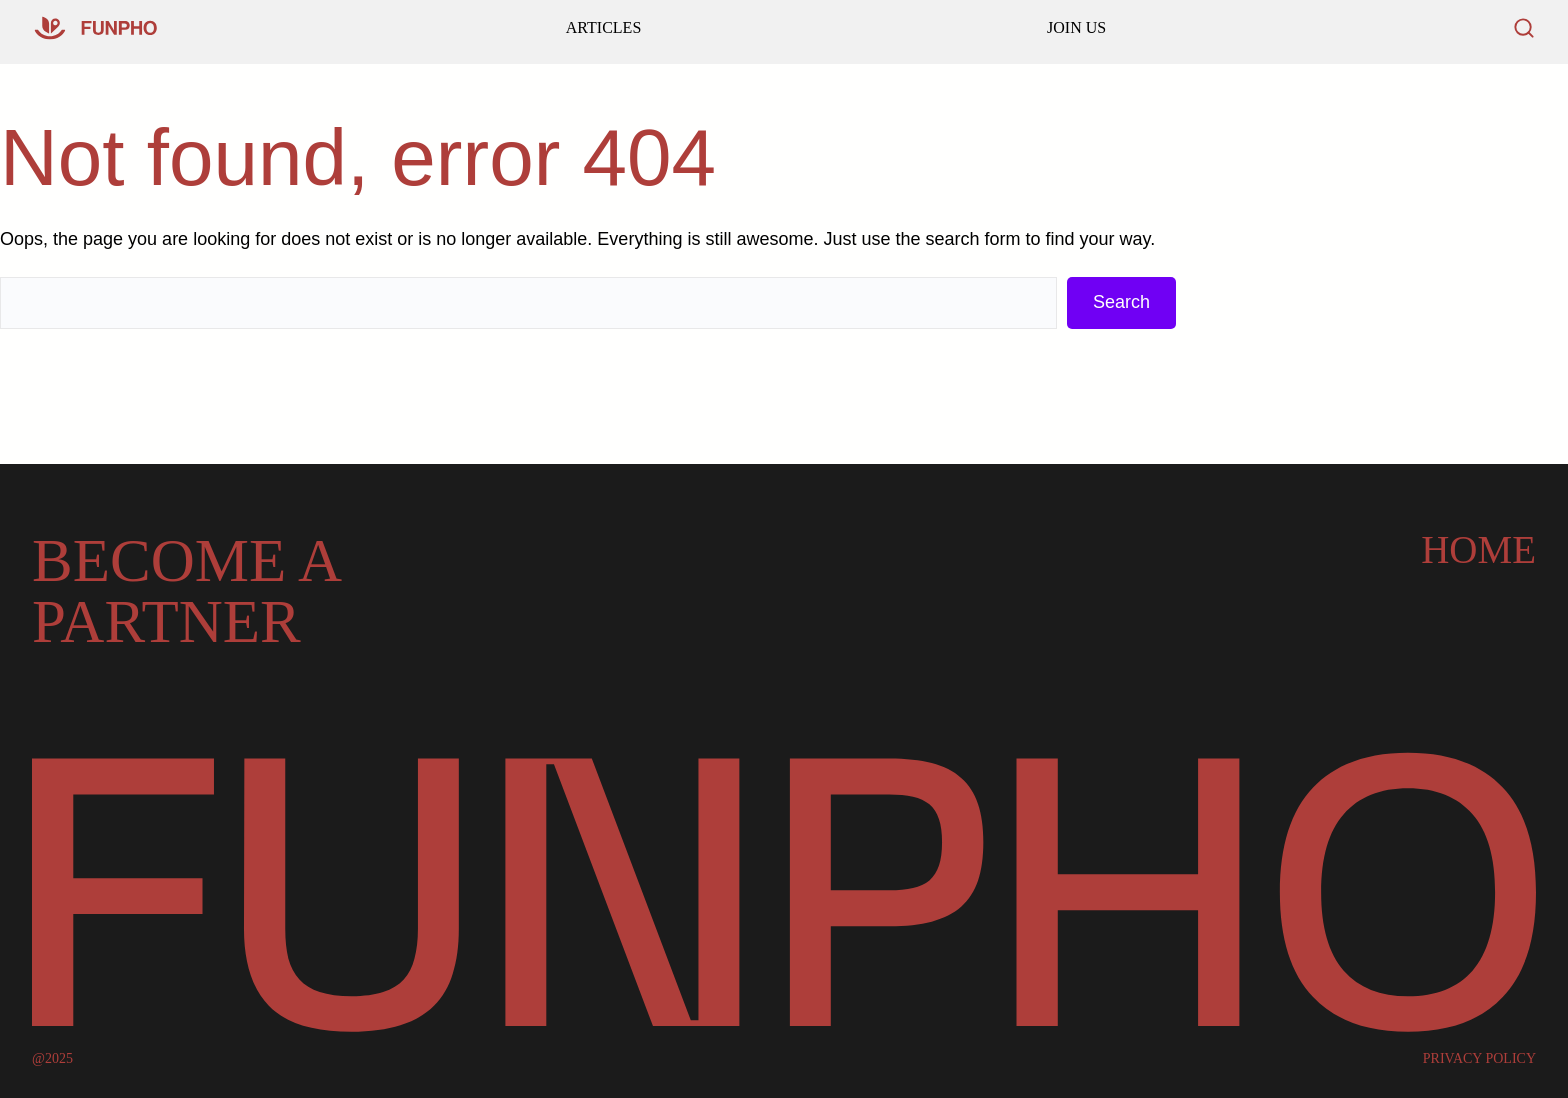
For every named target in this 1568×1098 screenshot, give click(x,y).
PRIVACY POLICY (1479, 1059)
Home (1478, 549)
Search (1121, 302)
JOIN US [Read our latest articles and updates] (1076, 27)
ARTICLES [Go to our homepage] (603, 27)
